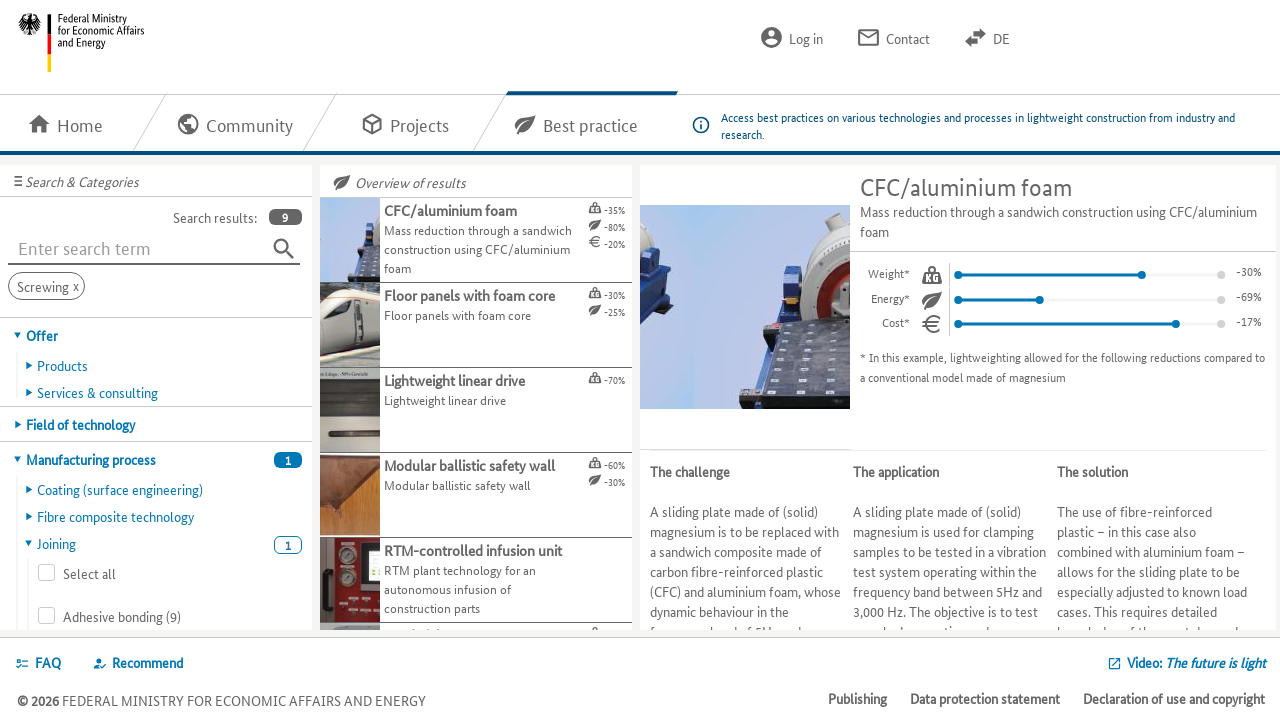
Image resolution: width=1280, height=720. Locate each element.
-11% (1249, 295)
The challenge (690, 471)
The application (896, 471)
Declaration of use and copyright (1174, 698)
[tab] (156, 335)
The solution (1092, 471)
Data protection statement (985, 698)
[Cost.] (932, 324)
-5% (1252, 270)
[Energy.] (932, 300)
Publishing (857, 698)
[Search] (284, 249)
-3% (1252, 320)
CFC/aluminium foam (966, 187)
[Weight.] (932, 275)
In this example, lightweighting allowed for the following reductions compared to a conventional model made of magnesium (1062, 366)
